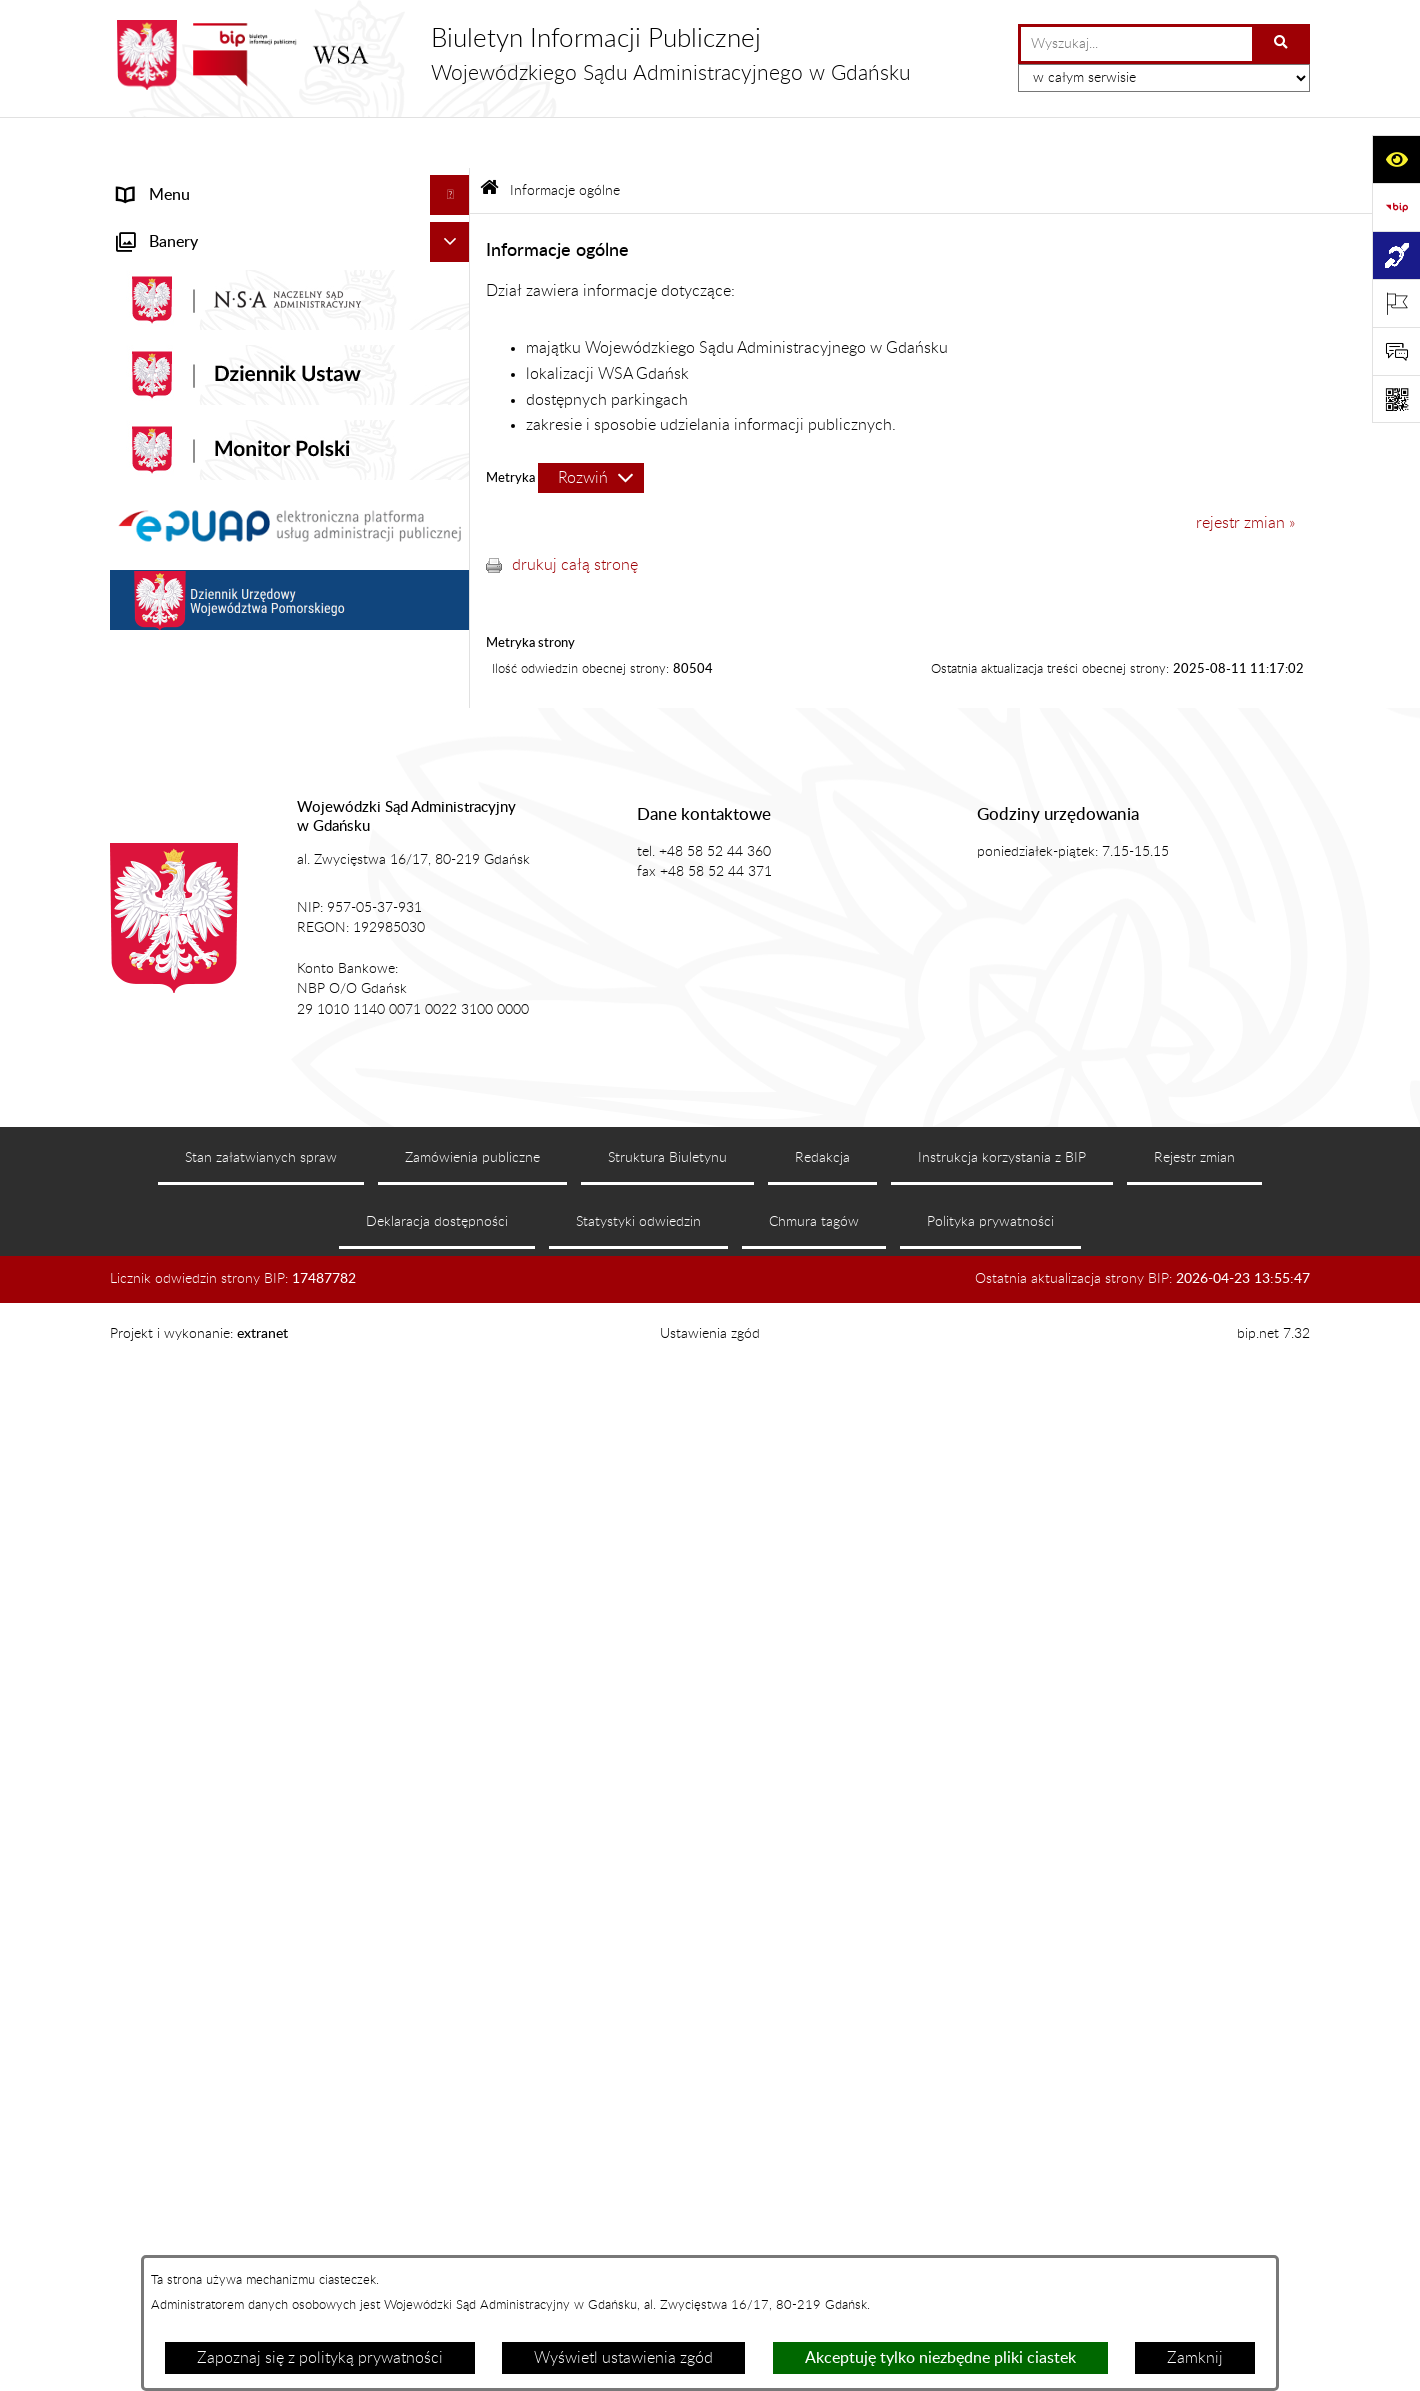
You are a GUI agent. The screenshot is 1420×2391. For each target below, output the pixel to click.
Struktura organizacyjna (200, 714)
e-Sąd (138, 794)
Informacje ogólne (180, 224)
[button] (454, 224)
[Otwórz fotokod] (1396, 399)
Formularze (157, 1330)
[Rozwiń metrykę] (591, 426)
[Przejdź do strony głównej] (510, 55)
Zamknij (1195, 2358)
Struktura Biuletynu (667, 2237)
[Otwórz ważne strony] (1396, 303)
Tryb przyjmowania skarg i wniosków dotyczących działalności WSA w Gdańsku (264, 990)
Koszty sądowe (169, 674)
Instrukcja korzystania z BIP (1002, 2237)
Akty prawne (161, 634)
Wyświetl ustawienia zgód (623, 2358)
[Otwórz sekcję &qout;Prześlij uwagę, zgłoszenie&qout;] (1396, 351)
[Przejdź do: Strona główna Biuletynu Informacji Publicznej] (489, 139)
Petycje (143, 874)
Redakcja (822, 2237)
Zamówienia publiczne (472, 2237)
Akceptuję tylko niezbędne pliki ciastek (940, 2358)
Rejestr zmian (1194, 2237)
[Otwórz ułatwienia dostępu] (1396, 159)
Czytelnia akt (162, 834)
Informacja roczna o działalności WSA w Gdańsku (257, 926)
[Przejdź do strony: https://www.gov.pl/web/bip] (1396, 207)
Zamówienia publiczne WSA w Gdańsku (256, 1146)
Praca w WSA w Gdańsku (205, 1226)
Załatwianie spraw (181, 754)
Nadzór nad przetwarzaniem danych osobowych (243, 1054)
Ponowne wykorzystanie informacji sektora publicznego (266, 1278)
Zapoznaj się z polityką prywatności (320, 2358)
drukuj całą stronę (575, 513)
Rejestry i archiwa (179, 1106)
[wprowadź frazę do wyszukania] (1136, 44)
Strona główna (168, 184)
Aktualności (158, 594)
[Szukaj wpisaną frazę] (1282, 44)
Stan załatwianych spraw (261, 2237)
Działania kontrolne (185, 1186)
